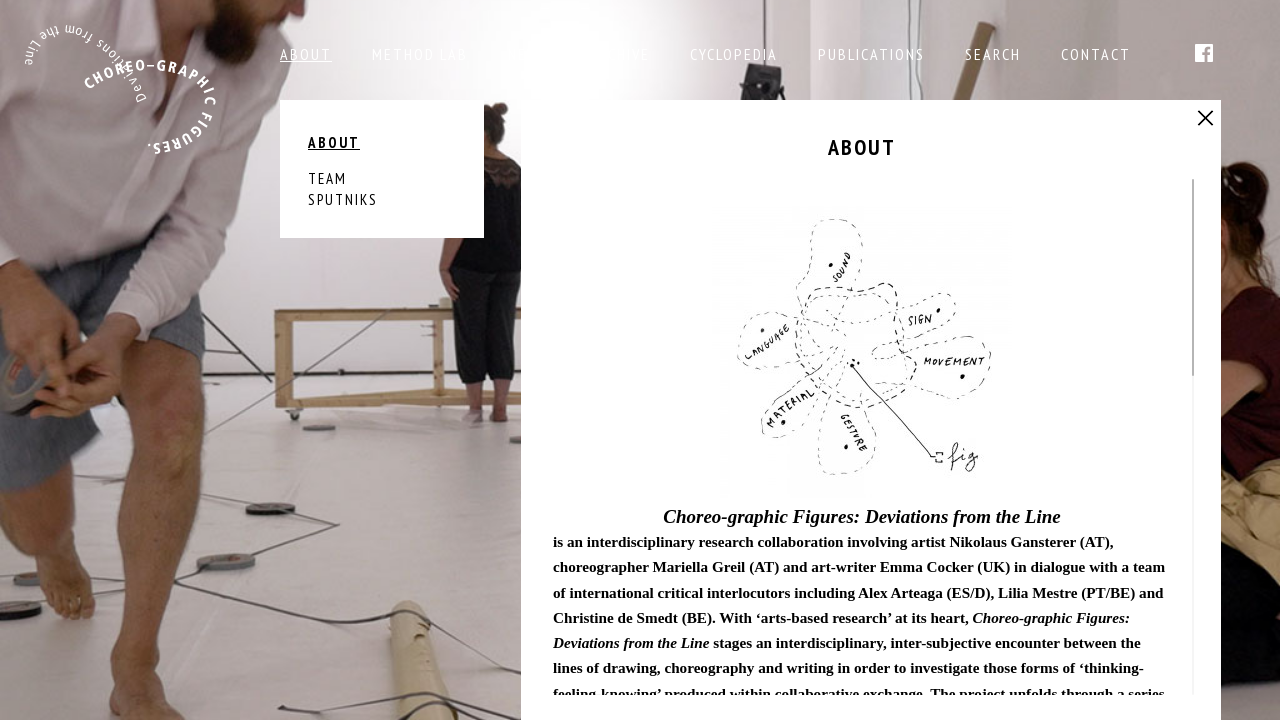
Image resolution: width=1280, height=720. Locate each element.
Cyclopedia (734, 54)
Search (993, 54)
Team (327, 178)
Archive (619, 54)
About (306, 54)
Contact (1096, 54)
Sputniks (343, 199)
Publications (871, 54)
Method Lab (420, 54)
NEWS (528, 54)
